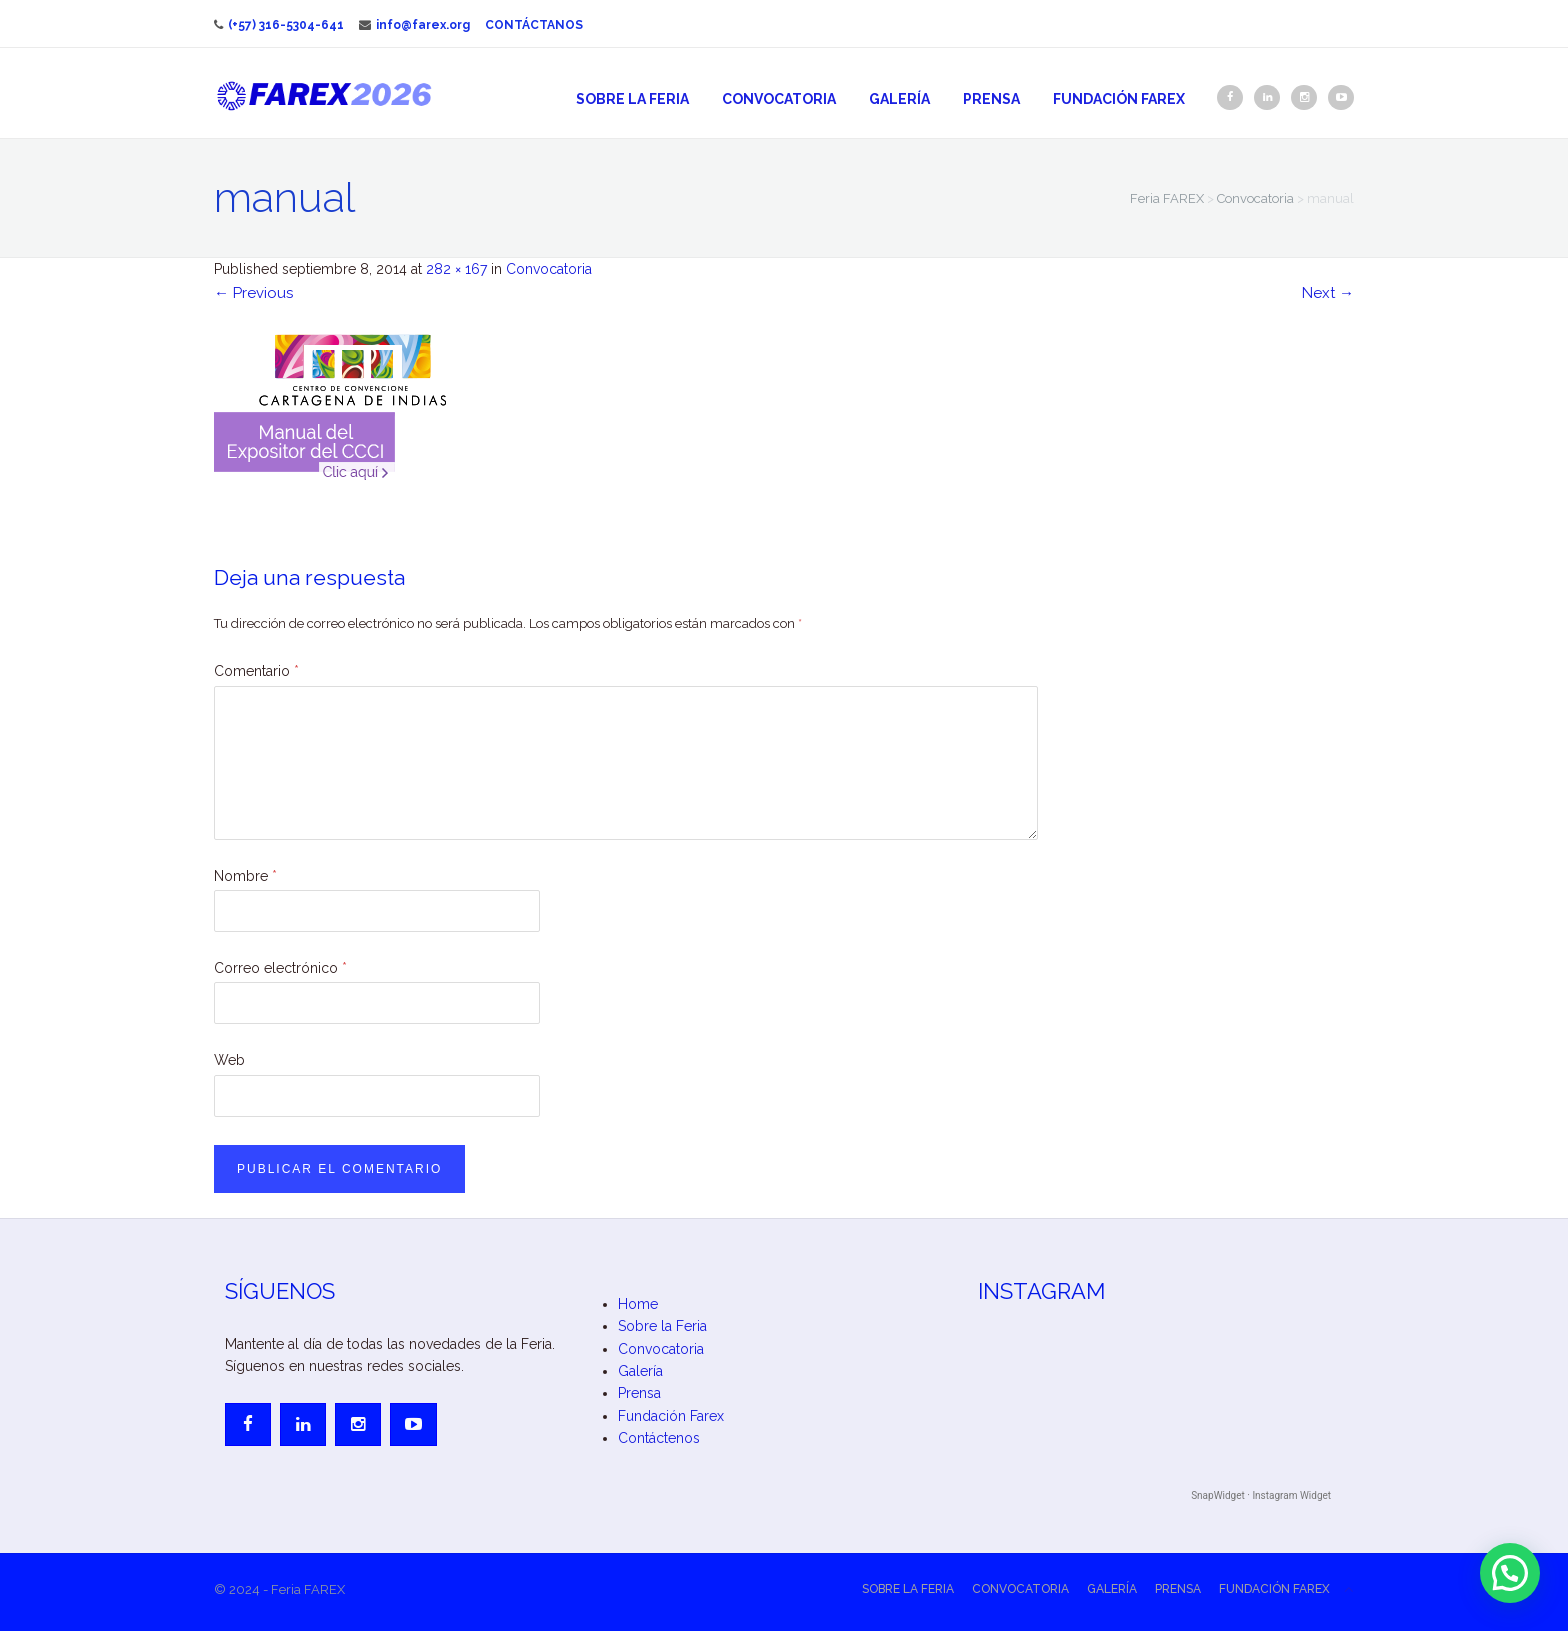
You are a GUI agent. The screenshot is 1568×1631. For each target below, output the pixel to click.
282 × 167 (456, 269)
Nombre (245, 876)
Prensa (991, 99)
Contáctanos (534, 25)
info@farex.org (414, 25)
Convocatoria (779, 99)
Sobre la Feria (632, 99)
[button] (1510, 1573)
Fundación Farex (1119, 99)
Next (1328, 293)
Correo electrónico (280, 968)
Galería (899, 99)
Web (229, 1060)
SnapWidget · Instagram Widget (1261, 1495)
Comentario (256, 671)
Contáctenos (659, 1438)
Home (638, 1304)
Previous (253, 293)
